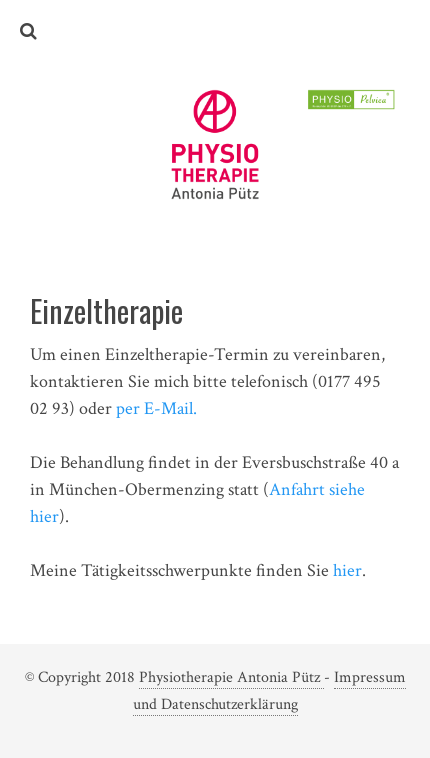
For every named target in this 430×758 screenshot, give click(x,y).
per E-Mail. (156, 408)
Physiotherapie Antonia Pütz (231, 677)
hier (347, 570)
